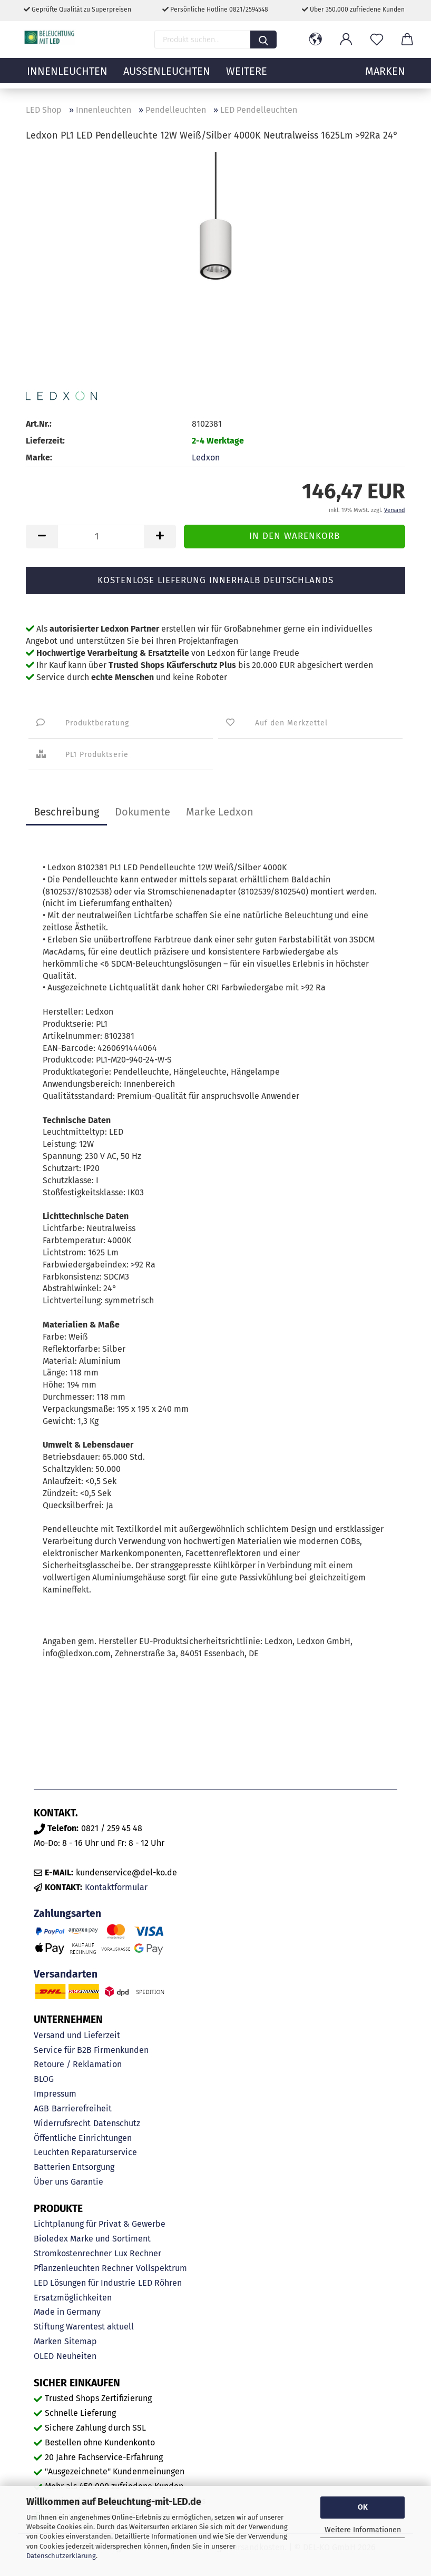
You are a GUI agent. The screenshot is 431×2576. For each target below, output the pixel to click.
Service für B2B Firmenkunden (91, 2050)
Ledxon (206, 458)
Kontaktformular (116, 1887)
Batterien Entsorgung (74, 2167)
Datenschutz (116, 2123)
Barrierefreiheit (82, 2108)
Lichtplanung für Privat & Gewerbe (99, 2224)
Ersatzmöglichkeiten (73, 2298)
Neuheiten (76, 2356)
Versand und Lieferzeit (77, 2035)
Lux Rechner (137, 2253)
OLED (44, 2356)
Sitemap (80, 2341)
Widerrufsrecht (62, 2123)
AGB (41, 2108)
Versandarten (65, 1974)
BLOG (44, 2079)
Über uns (51, 2182)
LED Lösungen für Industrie (84, 2283)
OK (363, 2507)
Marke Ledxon (219, 811)
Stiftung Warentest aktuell (84, 2327)
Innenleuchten (67, 76)
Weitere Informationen (363, 2529)
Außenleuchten (166, 76)
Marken (48, 2341)
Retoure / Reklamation (78, 2064)
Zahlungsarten (67, 1914)
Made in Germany (67, 2312)
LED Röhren (160, 2283)
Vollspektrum (161, 2268)
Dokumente (142, 811)
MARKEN (385, 76)
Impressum (55, 2094)
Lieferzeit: (45, 441)
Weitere (246, 76)
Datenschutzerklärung (61, 2556)
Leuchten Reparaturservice (85, 2152)
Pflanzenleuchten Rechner (83, 2268)
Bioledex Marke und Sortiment (92, 2239)
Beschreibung (66, 811)
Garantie (87, 2182)
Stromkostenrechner (73, 2253)
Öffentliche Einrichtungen (83, 2138)
